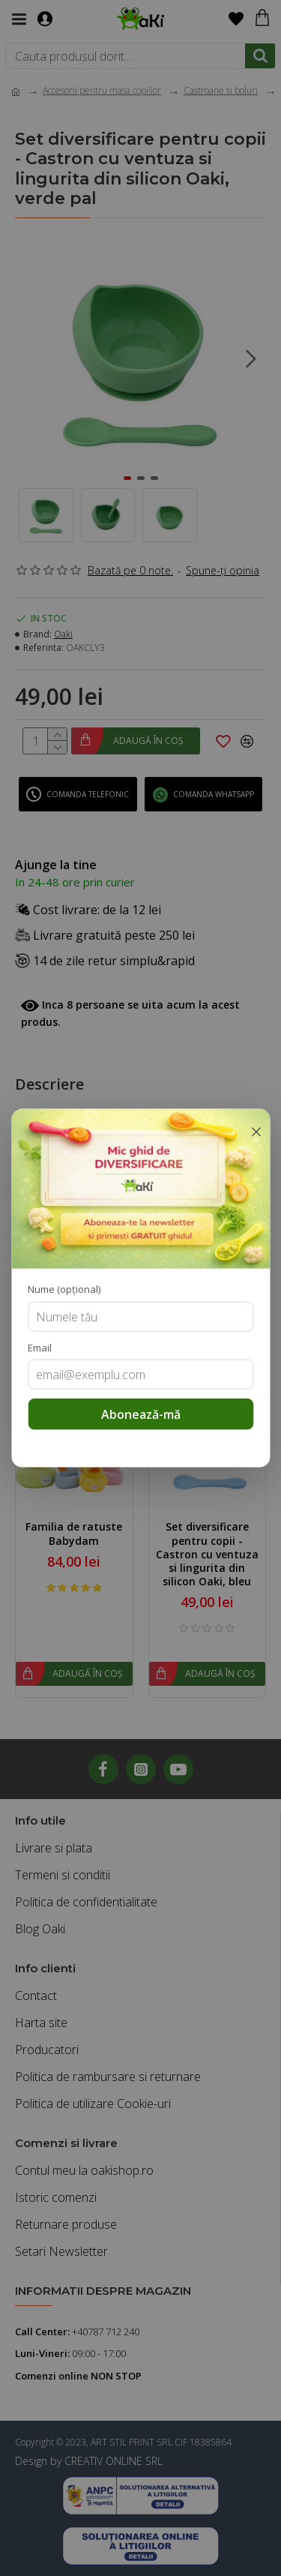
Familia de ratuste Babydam (73, 1533)
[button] (251, 358)
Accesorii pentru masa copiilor (102, 90)
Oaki (63, 634)
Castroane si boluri (221, 90)
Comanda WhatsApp (213, 794)
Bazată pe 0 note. (130, 570)
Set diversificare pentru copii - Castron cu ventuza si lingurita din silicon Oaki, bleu (207, 1554)
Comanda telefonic (87, 794)
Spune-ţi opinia (222, 570)
